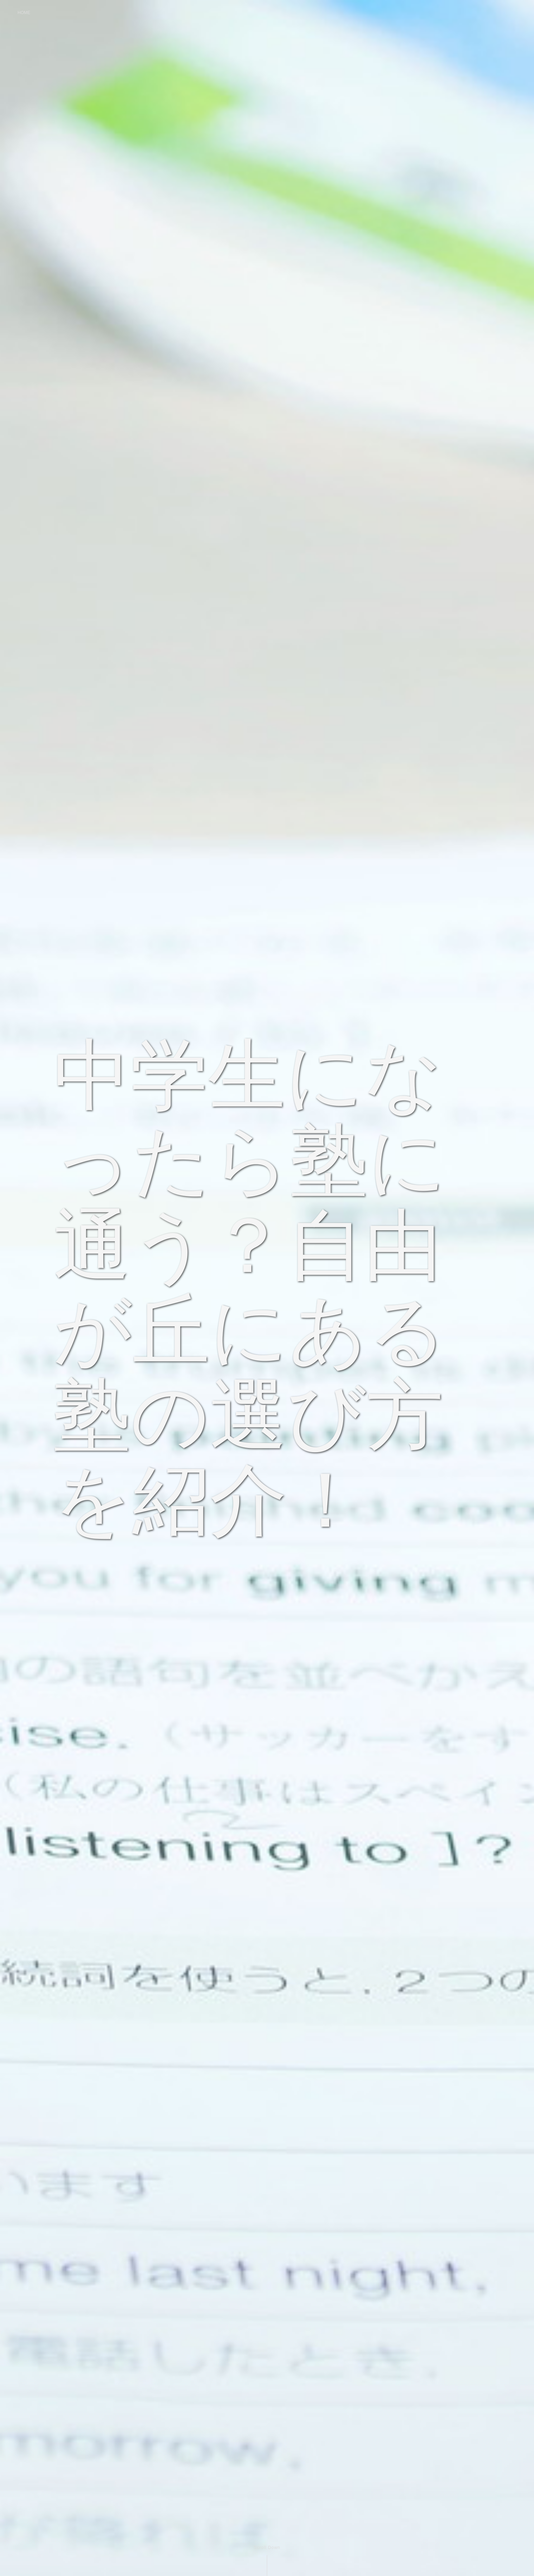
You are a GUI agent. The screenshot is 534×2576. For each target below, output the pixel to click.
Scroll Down (267, 2547)
